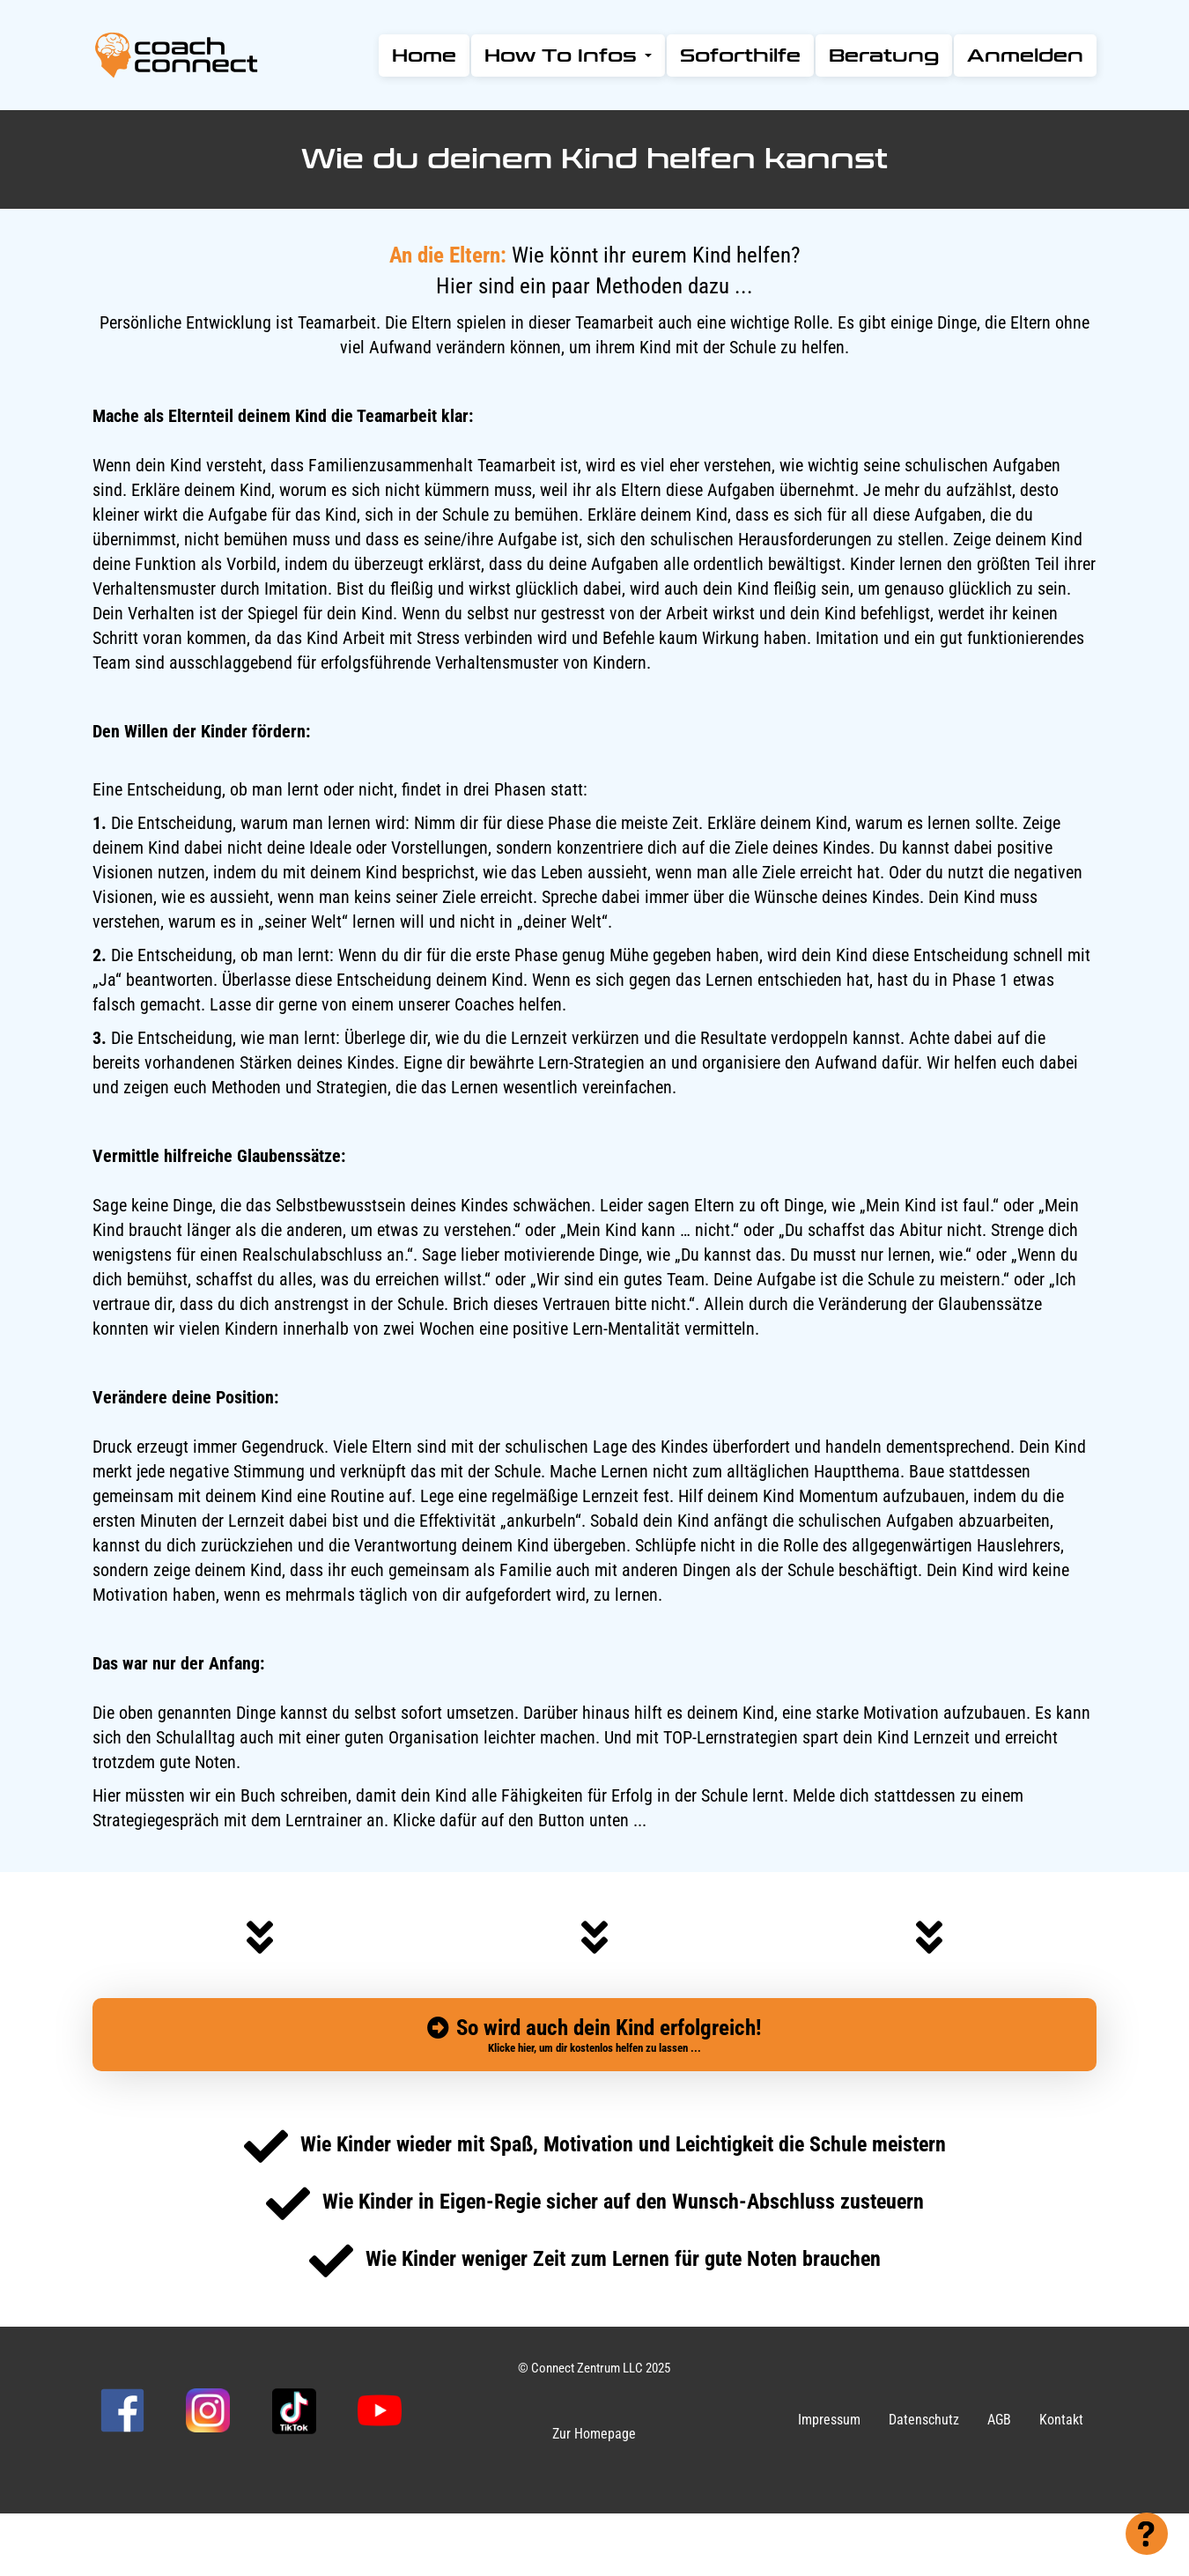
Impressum (829, 2419)
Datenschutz (924, 2419)
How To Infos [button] (568, 55)
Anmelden (1025, 55)
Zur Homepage (594, 2433)
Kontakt (1061, 2419)
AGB (999, 2419)
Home (424, 55)
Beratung (884, 55)
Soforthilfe (740, 55)
